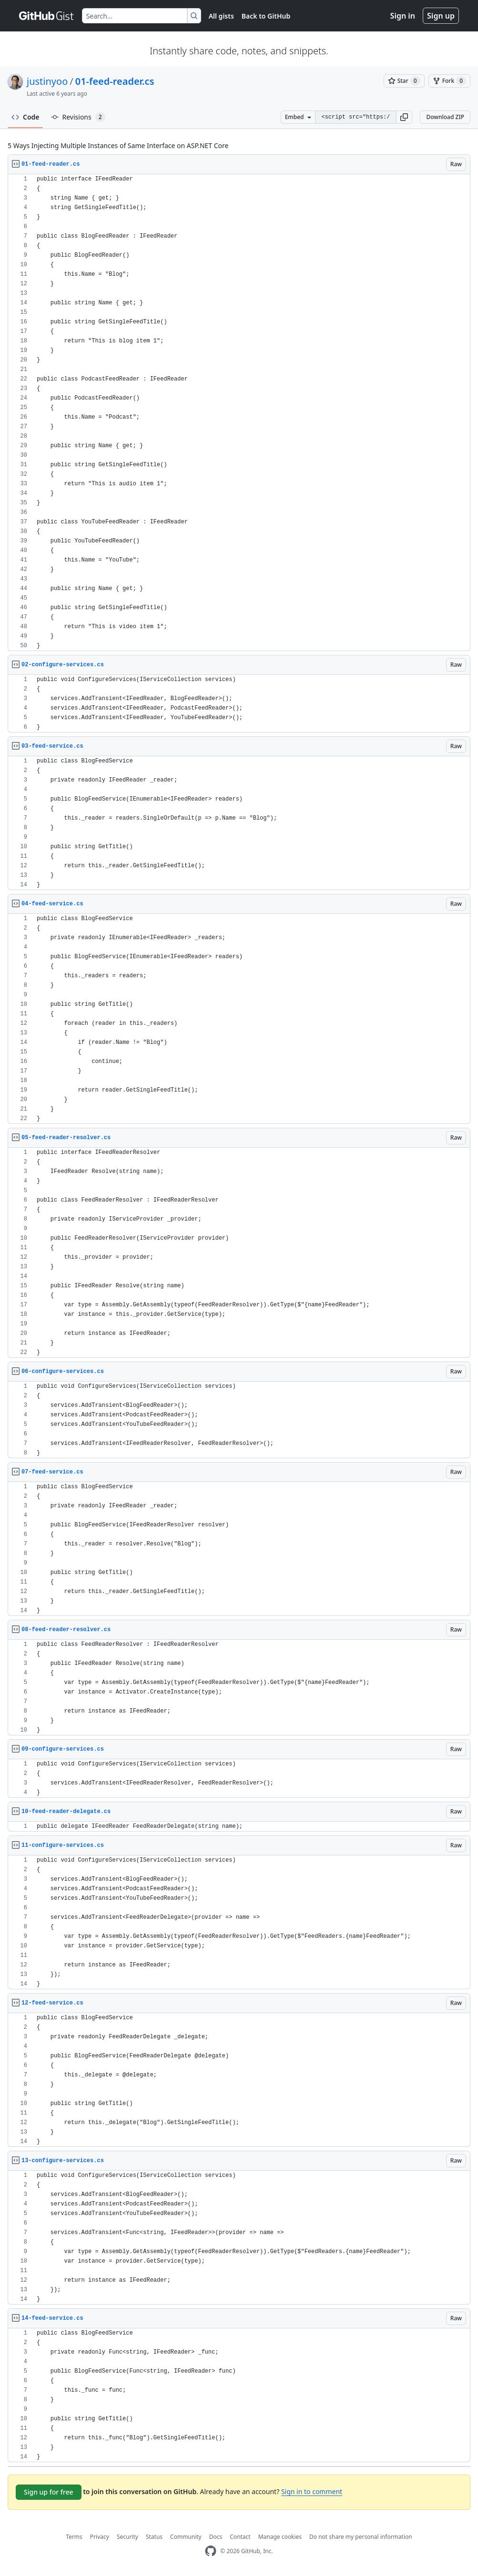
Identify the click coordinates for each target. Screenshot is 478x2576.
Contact (240, 2537)
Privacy (99, 2537)
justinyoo (47, 81)
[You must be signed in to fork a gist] (449, 81)
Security (127, 2537)
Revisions (78, 117)
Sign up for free (48, 2491)
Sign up (441, 15)
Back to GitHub (266, 15)
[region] (239, 412)
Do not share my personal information (360, 2537)
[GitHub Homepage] (210, 2551)
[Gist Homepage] (46, 15)
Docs (216, 2537)
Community (186, 2537)
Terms (74, 2537)
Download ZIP (445, 117)
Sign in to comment (311, 2491)
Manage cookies (280, 2537)
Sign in (402, 15)
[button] (404, 117)
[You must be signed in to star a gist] (404, 81)
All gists (221, 15)
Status (154, 2537)
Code (25, 116)
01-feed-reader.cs (114, 81)
